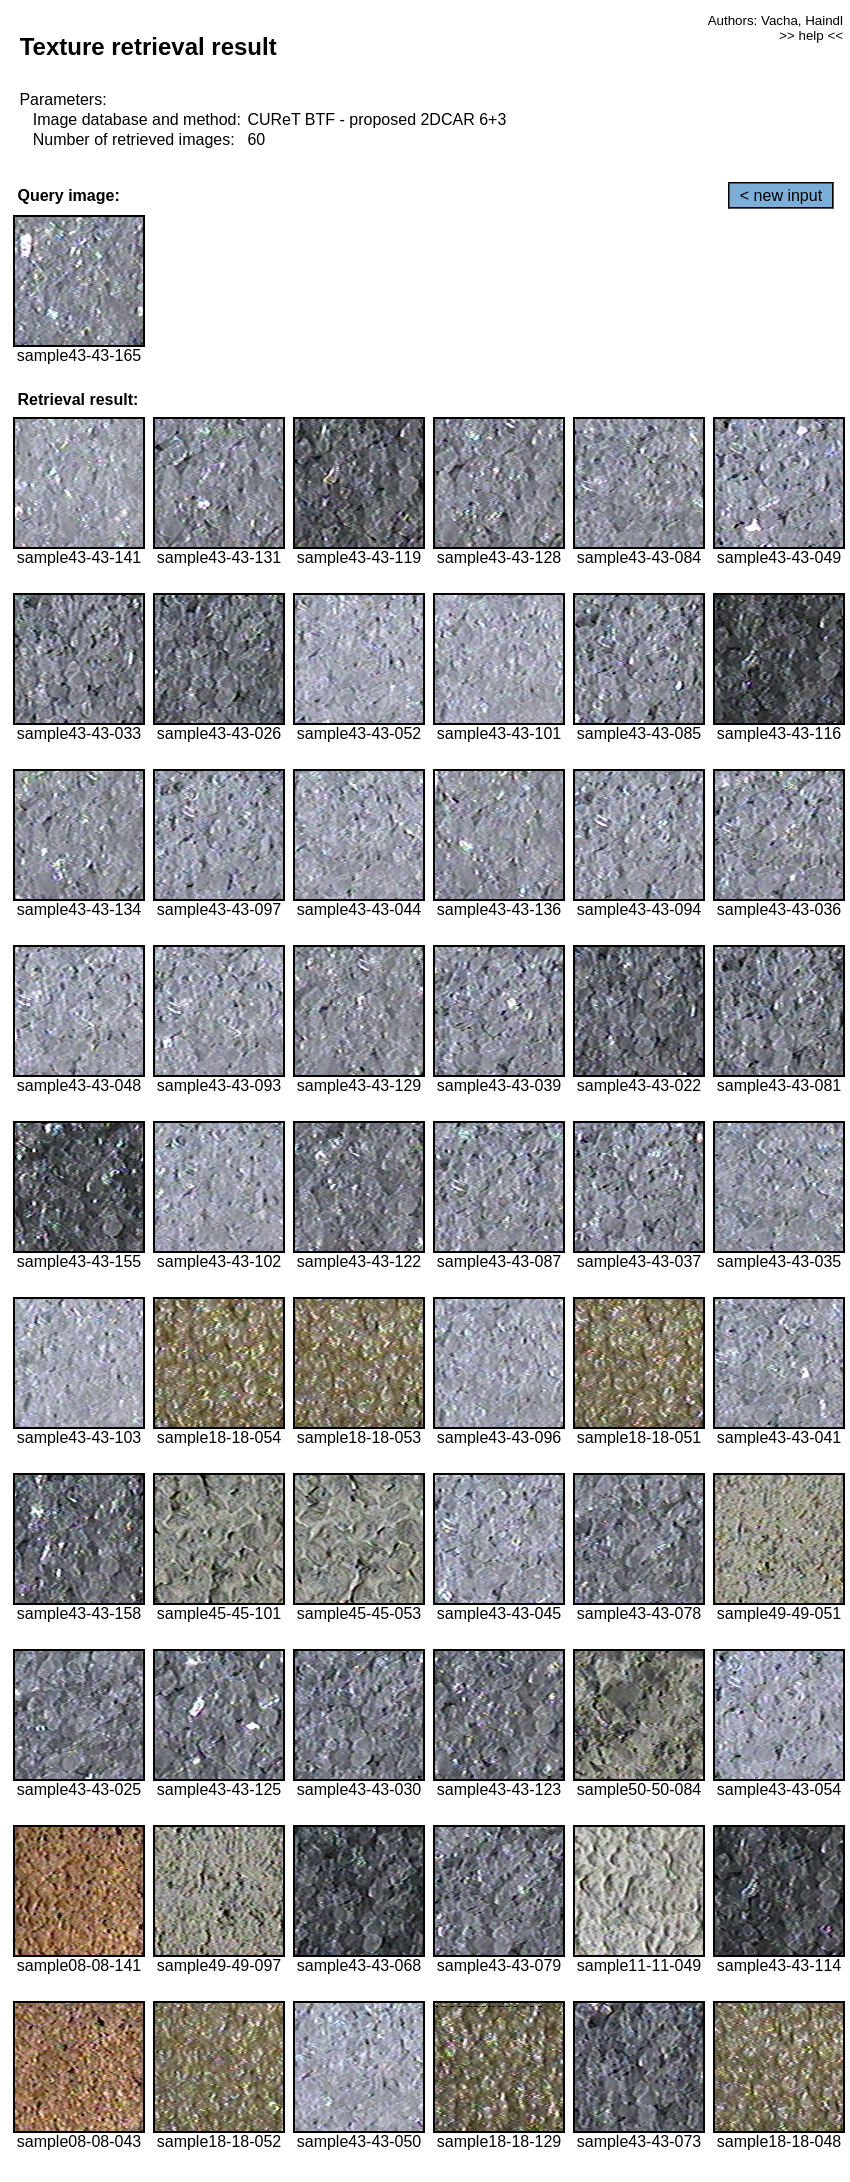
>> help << (811, 35)
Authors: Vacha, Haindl (775, 20)
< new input (781, 195)
